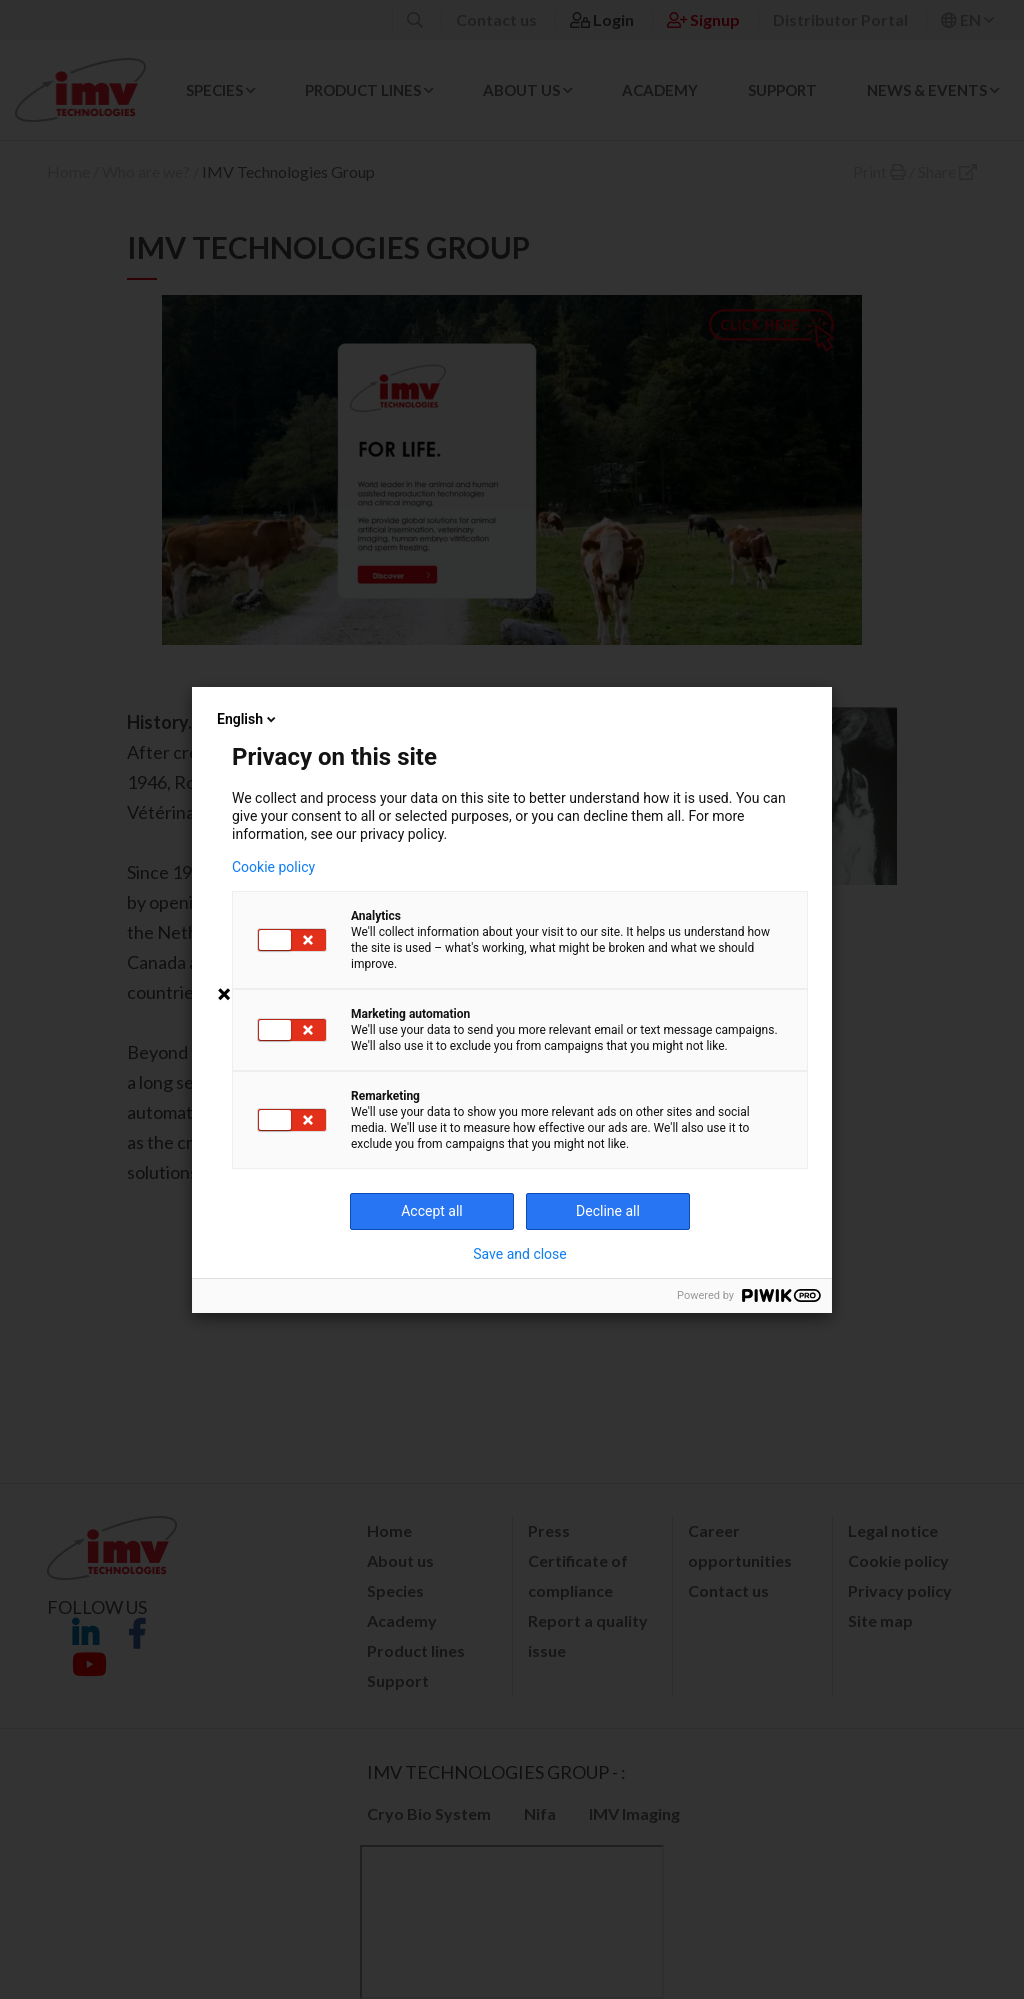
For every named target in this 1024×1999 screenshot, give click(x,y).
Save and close (520, 1254)
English (248, 719)
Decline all (608, 1211)
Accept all (432, 1211)
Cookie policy (273, 867)
